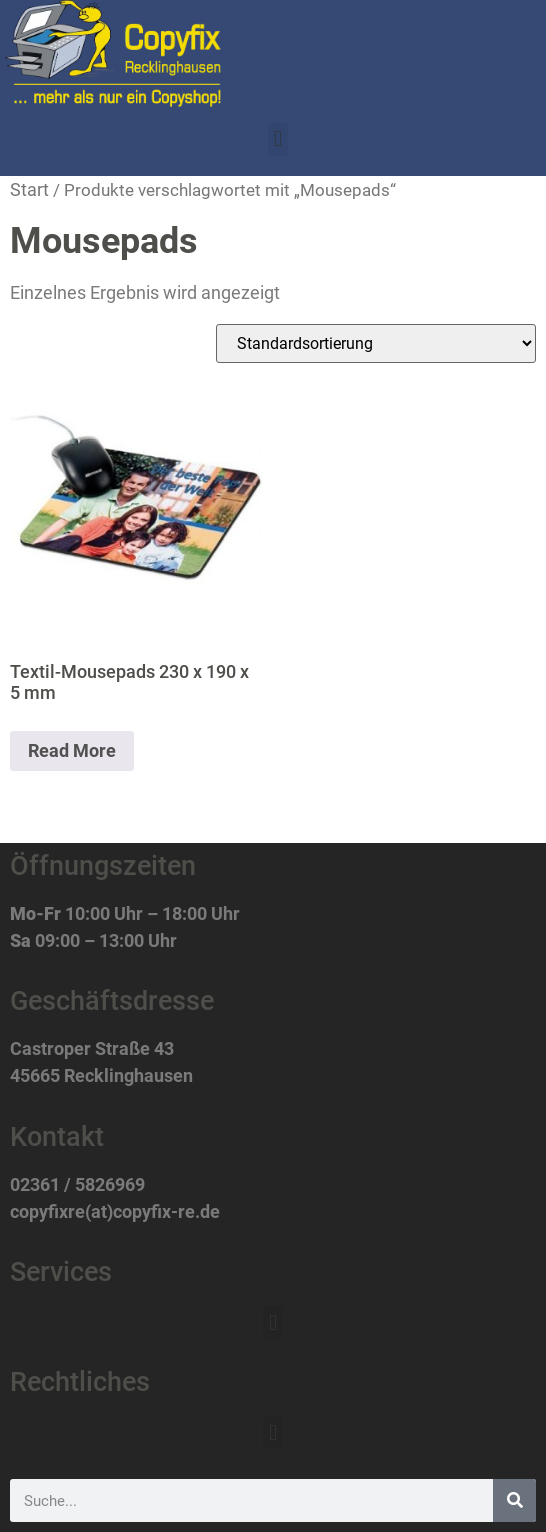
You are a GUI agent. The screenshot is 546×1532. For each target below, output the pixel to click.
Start (29, 189)
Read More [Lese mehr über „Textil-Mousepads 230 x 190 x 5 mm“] (72, 750)
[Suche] (514, 1500)
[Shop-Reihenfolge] (376, 343)
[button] (277, 139)
